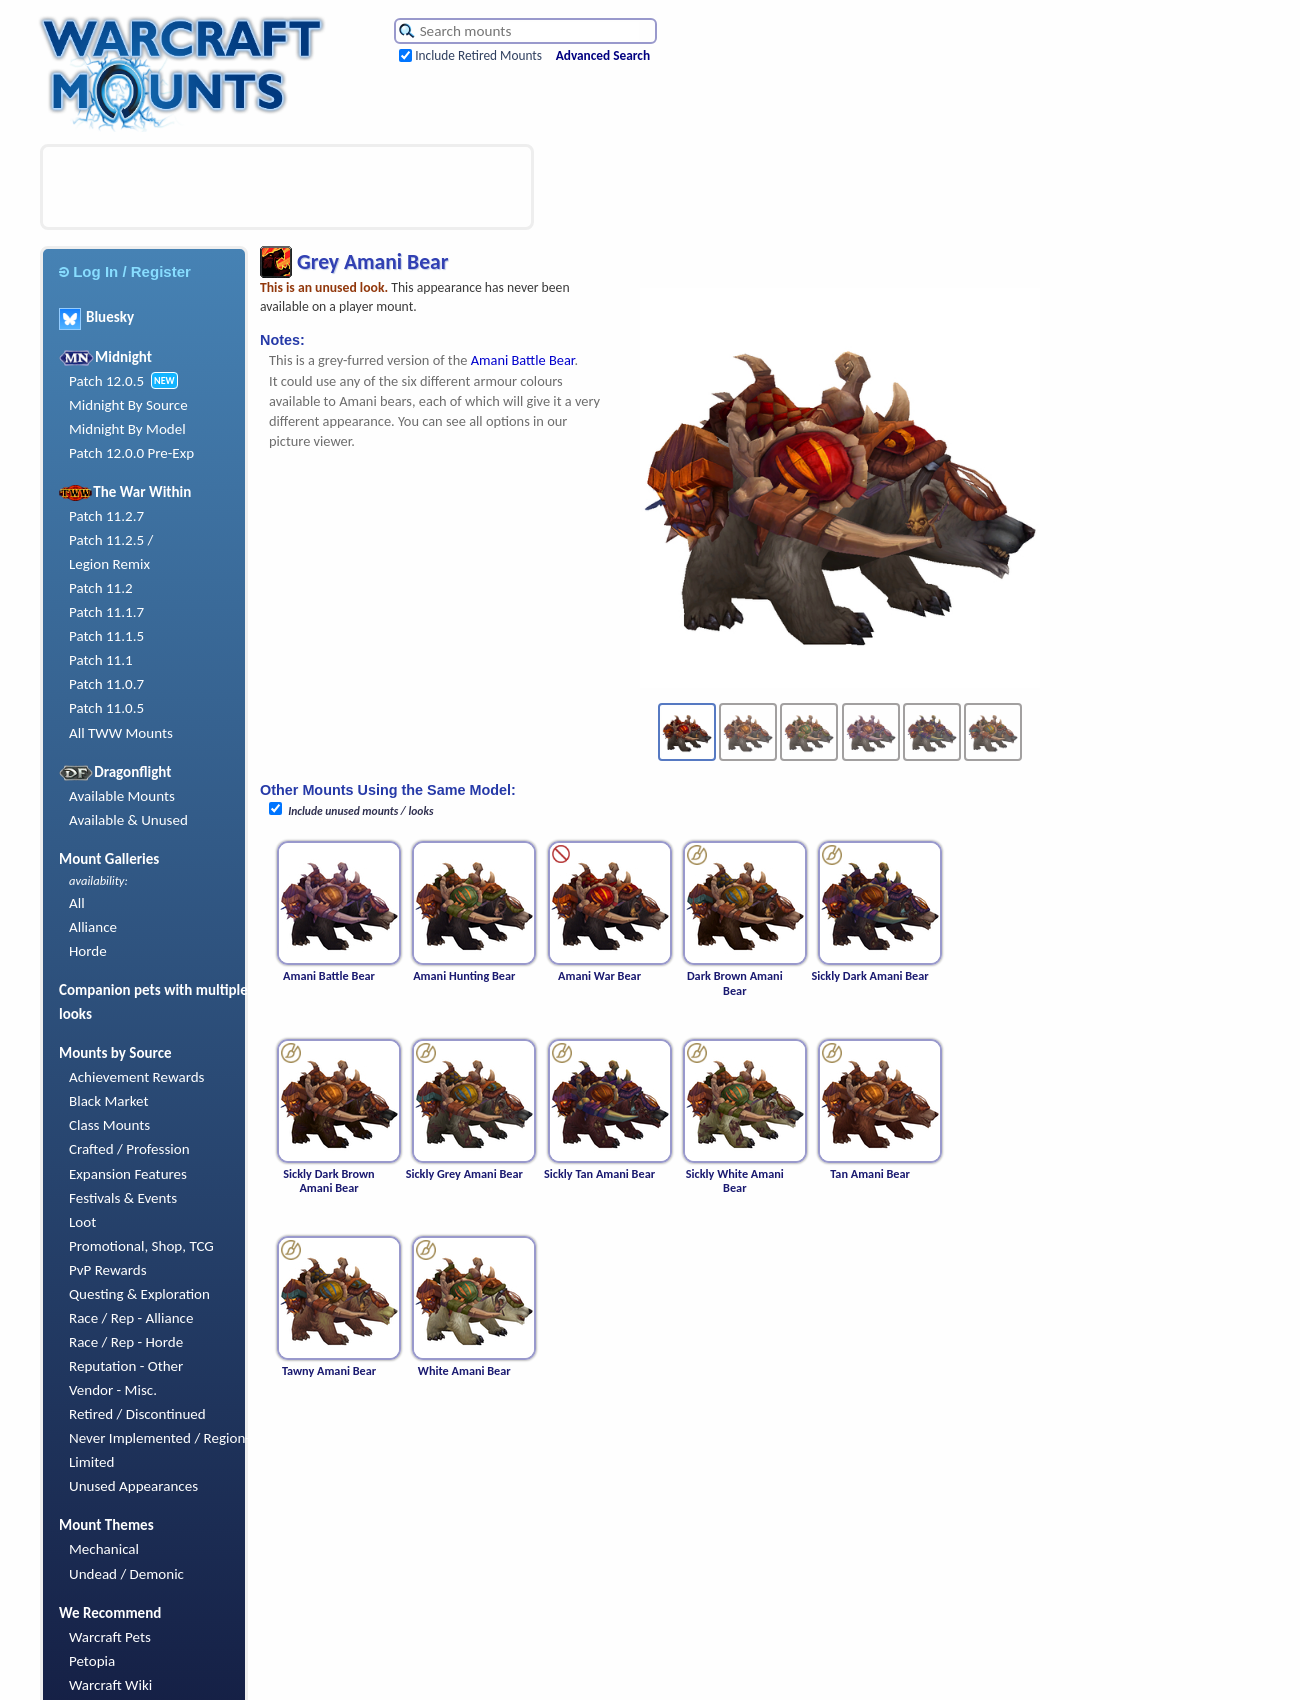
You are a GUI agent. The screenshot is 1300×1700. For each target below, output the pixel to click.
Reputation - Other (126, 1366)
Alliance (93, 927)
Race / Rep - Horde (126, 1342)
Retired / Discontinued (137, 1414)
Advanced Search (603, 55)
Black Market (109, 1101)
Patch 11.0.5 (106, 708)
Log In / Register (125, 271)
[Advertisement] (287, 187)
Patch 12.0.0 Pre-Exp (131, 453)
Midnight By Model (127, 429)
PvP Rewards (108, 1270)
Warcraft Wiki (110, 1685)
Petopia (92, 1661)
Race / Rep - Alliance (131, 1318)
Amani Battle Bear (523, 360)
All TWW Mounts (121, 733)
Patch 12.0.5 (106, 381)
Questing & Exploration (139, 1294)
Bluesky (96, 317)
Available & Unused (128, 820)
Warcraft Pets (110, 1637)
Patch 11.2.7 (106, 516)
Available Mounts (122, 796)
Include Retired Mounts (478, 55)
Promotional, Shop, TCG (141, 1246)
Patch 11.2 (101, 588)
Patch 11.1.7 (106, 612)
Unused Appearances (133, 1486)
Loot (82, 1222)
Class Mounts (109, 1125)
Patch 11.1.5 (106, 636)
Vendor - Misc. (113, 1390)
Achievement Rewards (137, 1077)
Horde (88, 951)
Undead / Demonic (126, 1574)
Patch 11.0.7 (106, 684)
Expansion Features (128, 1174)
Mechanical (104, 1549)
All (77, 903)
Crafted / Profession (129, 1149)
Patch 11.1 (101, 660)
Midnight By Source (128, 405)
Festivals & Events (123, 1198)
